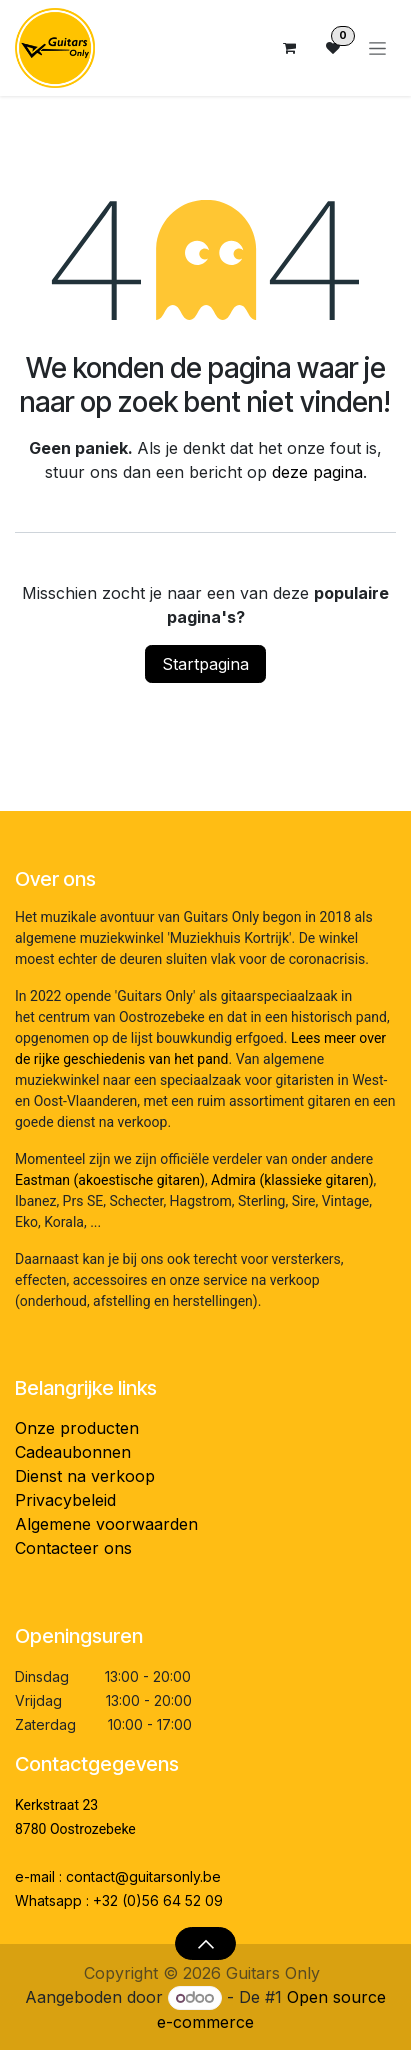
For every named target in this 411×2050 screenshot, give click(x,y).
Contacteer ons (73, 1548)
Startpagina (205, 664)
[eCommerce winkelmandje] (289, 48)
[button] (205, 1943)
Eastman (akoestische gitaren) (110, 1180)
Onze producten (77, 1428)
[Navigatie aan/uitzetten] (377, 48)
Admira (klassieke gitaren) (292, 1180)
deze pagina (317, 472)
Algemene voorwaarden (106, 1524)
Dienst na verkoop (85, 1476)
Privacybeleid (65, 1500)
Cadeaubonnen (73, 1452)
